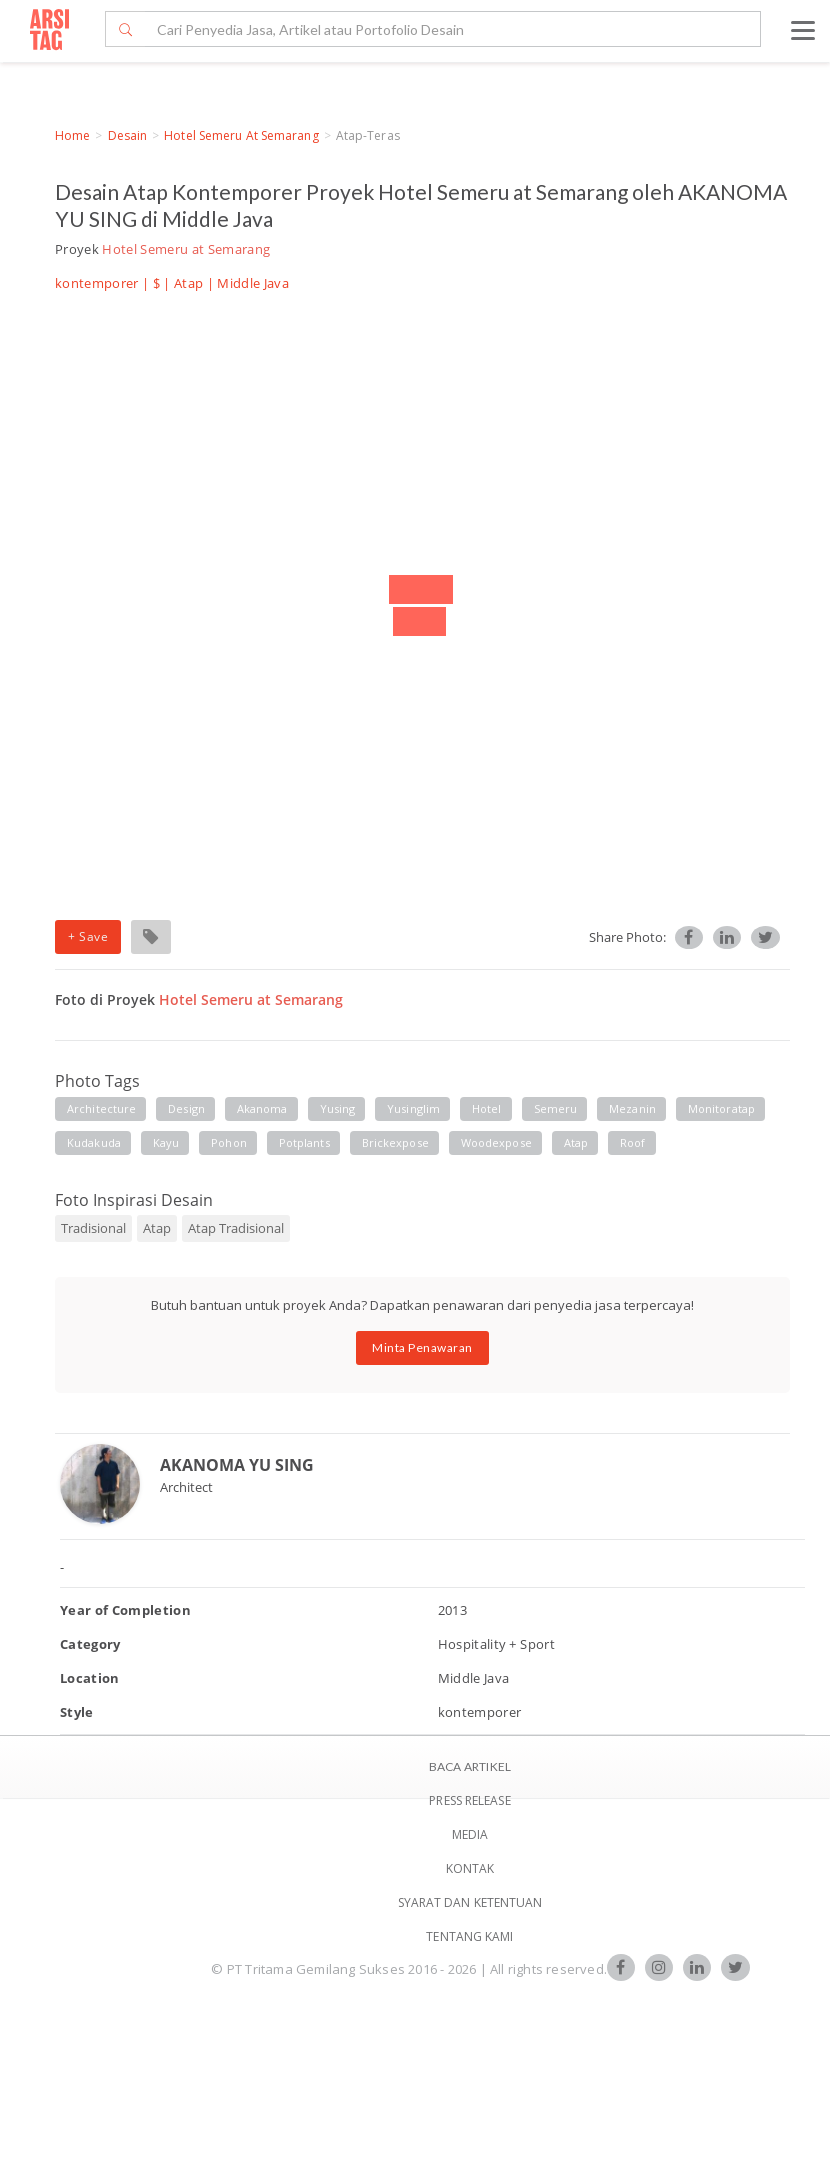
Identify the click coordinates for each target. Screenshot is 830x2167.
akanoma (262, 1108)
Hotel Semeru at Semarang (241, 135)
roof (632, 1142)
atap (576, 1142)
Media (470, 1834)
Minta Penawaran (422, 1347)
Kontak (470, 1868)
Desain (128, 135)
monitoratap (721, 1108)
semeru (556, 1108)
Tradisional (93, 1228)
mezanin (632, 1108)
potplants (304, 1142)
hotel (487, 1108)
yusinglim (413, 1108)
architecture (101, 1108)
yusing (338, 1108)
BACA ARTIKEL (470, 1766)
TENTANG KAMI (469, 1936)
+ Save (88, 936)
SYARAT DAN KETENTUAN (470, 1902)
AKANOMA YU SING (237, 1465)
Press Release (469, 1800)
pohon (229, 1142)
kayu (166, 1142)
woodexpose (496, 1142)
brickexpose (395, 1142)
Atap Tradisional (236, 1228)
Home (72, 135)
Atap (188, 283)
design (186, 1108)
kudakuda (94, 1142)
